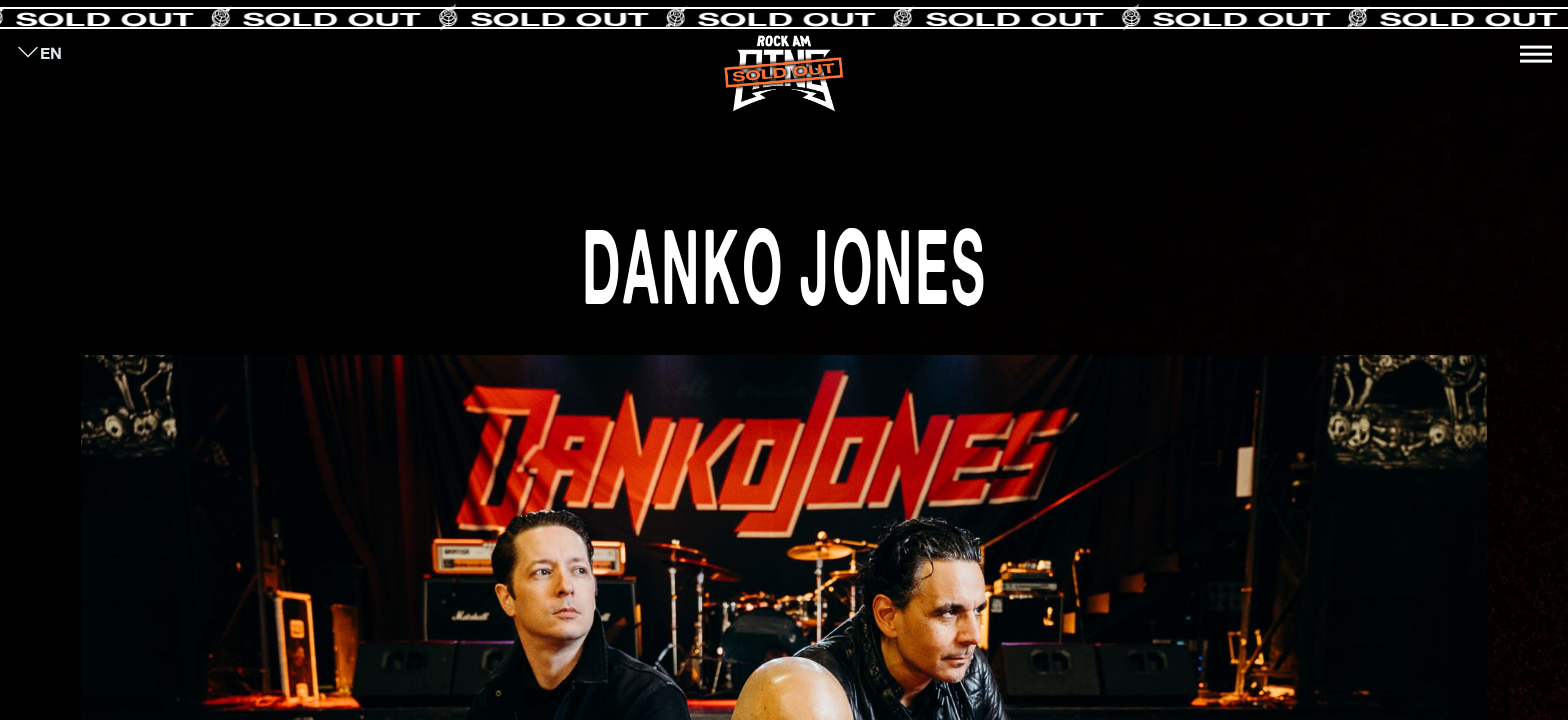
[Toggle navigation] (1536, 54)
